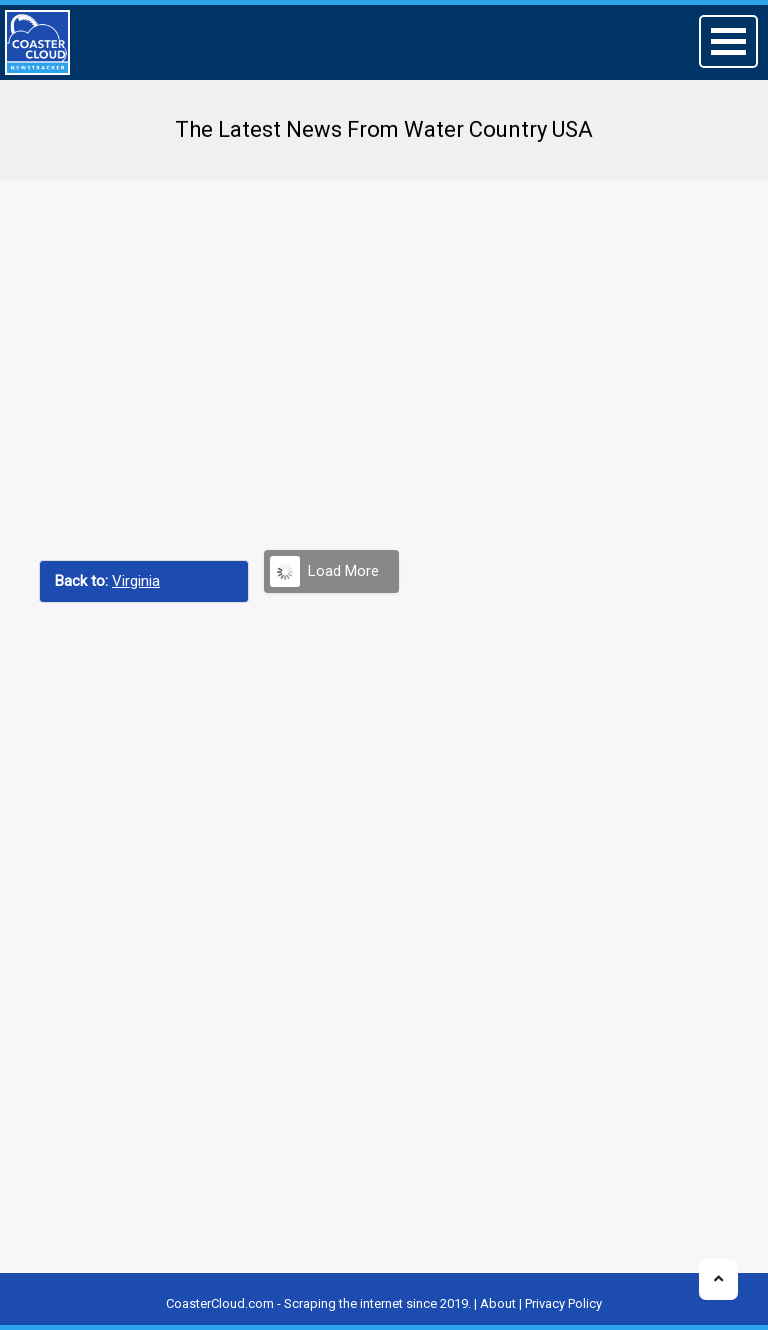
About (498, 1303)
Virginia (136, 581)
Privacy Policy (563, 1303)
